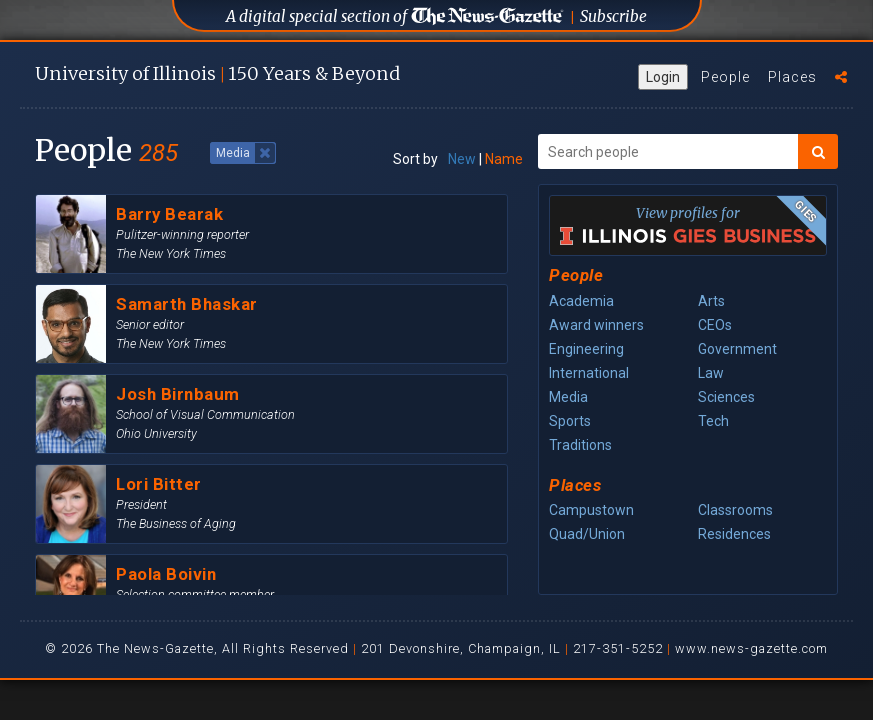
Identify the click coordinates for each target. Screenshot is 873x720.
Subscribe (613, 16)
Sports (570, 421)
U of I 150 (217, 73)
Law (711, 373)
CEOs (715, 325)
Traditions (580, 445)
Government (737, 349)
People (725, 77)
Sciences (726, 397)
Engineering (586, 349)
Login (663, 77)
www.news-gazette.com (751, 648)
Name (504, 159)
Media (568, 397)
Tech (713, 421)
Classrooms (735, 510)
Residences (734, 534)
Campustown (591, 510)
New (462, 159)
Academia (581, 301)
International (589, 373)
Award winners (596, 325)
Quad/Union (587, 534)
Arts (711, 301)
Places (792, 77)
